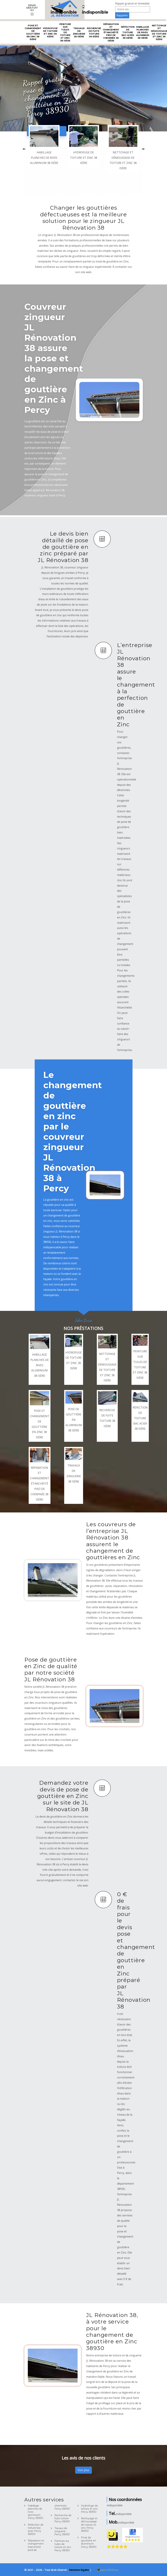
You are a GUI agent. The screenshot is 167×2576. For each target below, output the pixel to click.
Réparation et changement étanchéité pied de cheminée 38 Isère (111, 32)
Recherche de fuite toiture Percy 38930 (62, 2518)
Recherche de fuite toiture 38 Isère (94, 32)
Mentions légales (79, 2570)
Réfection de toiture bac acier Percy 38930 (35, 2529)
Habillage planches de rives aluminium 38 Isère (142, 32)
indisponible (64, 10)
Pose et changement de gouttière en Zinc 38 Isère (33, 32)
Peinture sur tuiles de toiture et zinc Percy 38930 (62, 2545)
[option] (44, 146)
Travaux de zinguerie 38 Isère (79, 32)
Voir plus (83, 2470)
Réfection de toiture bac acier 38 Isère (128, 32)
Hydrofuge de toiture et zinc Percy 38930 (89, 2508)
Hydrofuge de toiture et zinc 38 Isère (50, 32)
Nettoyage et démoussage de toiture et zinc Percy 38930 (89, 2524)
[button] (24, 149)
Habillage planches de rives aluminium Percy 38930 (35, 2512)
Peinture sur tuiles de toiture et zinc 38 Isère (65, 32)
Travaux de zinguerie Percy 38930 (62, 2531)
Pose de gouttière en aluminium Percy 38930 (88, 2542)
